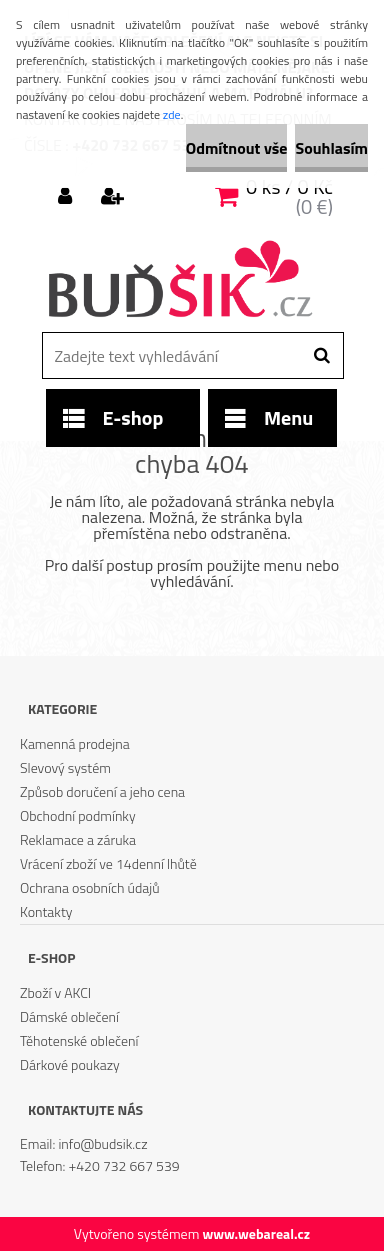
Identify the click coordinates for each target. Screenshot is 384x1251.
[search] (321, 356)
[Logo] (179, 281)
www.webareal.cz (256, 1233)
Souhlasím (331, 148)
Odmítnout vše (237, 148)
